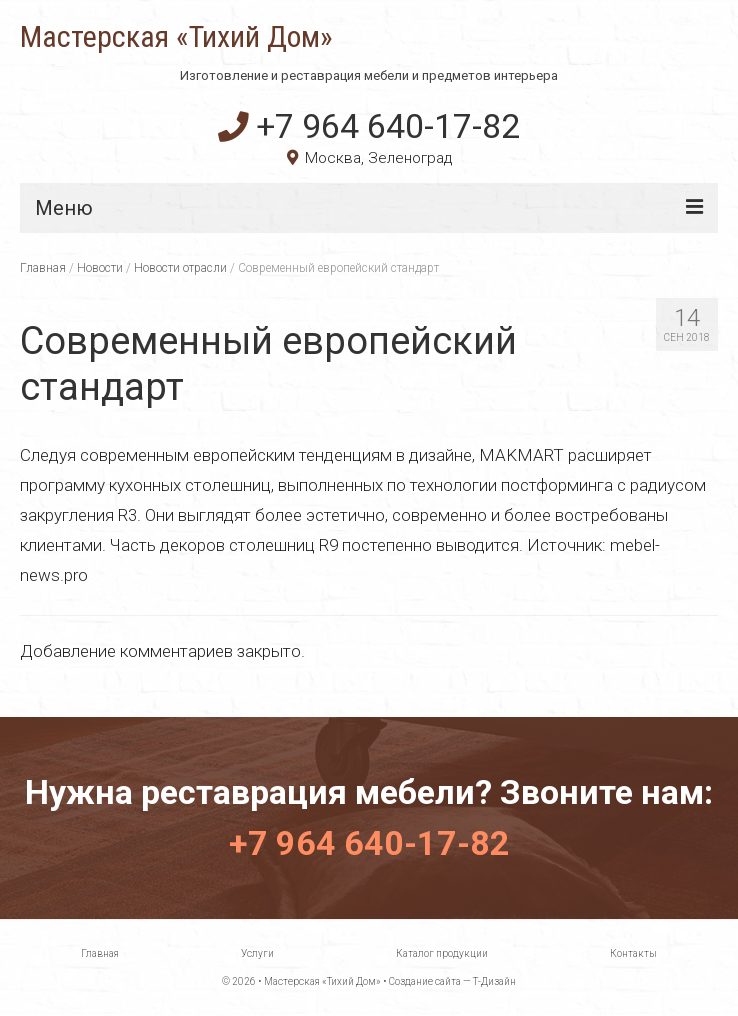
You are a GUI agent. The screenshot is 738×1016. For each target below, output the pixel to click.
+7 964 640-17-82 (369, 126)
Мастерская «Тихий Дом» (176, 37)
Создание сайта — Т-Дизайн (452, 981)
